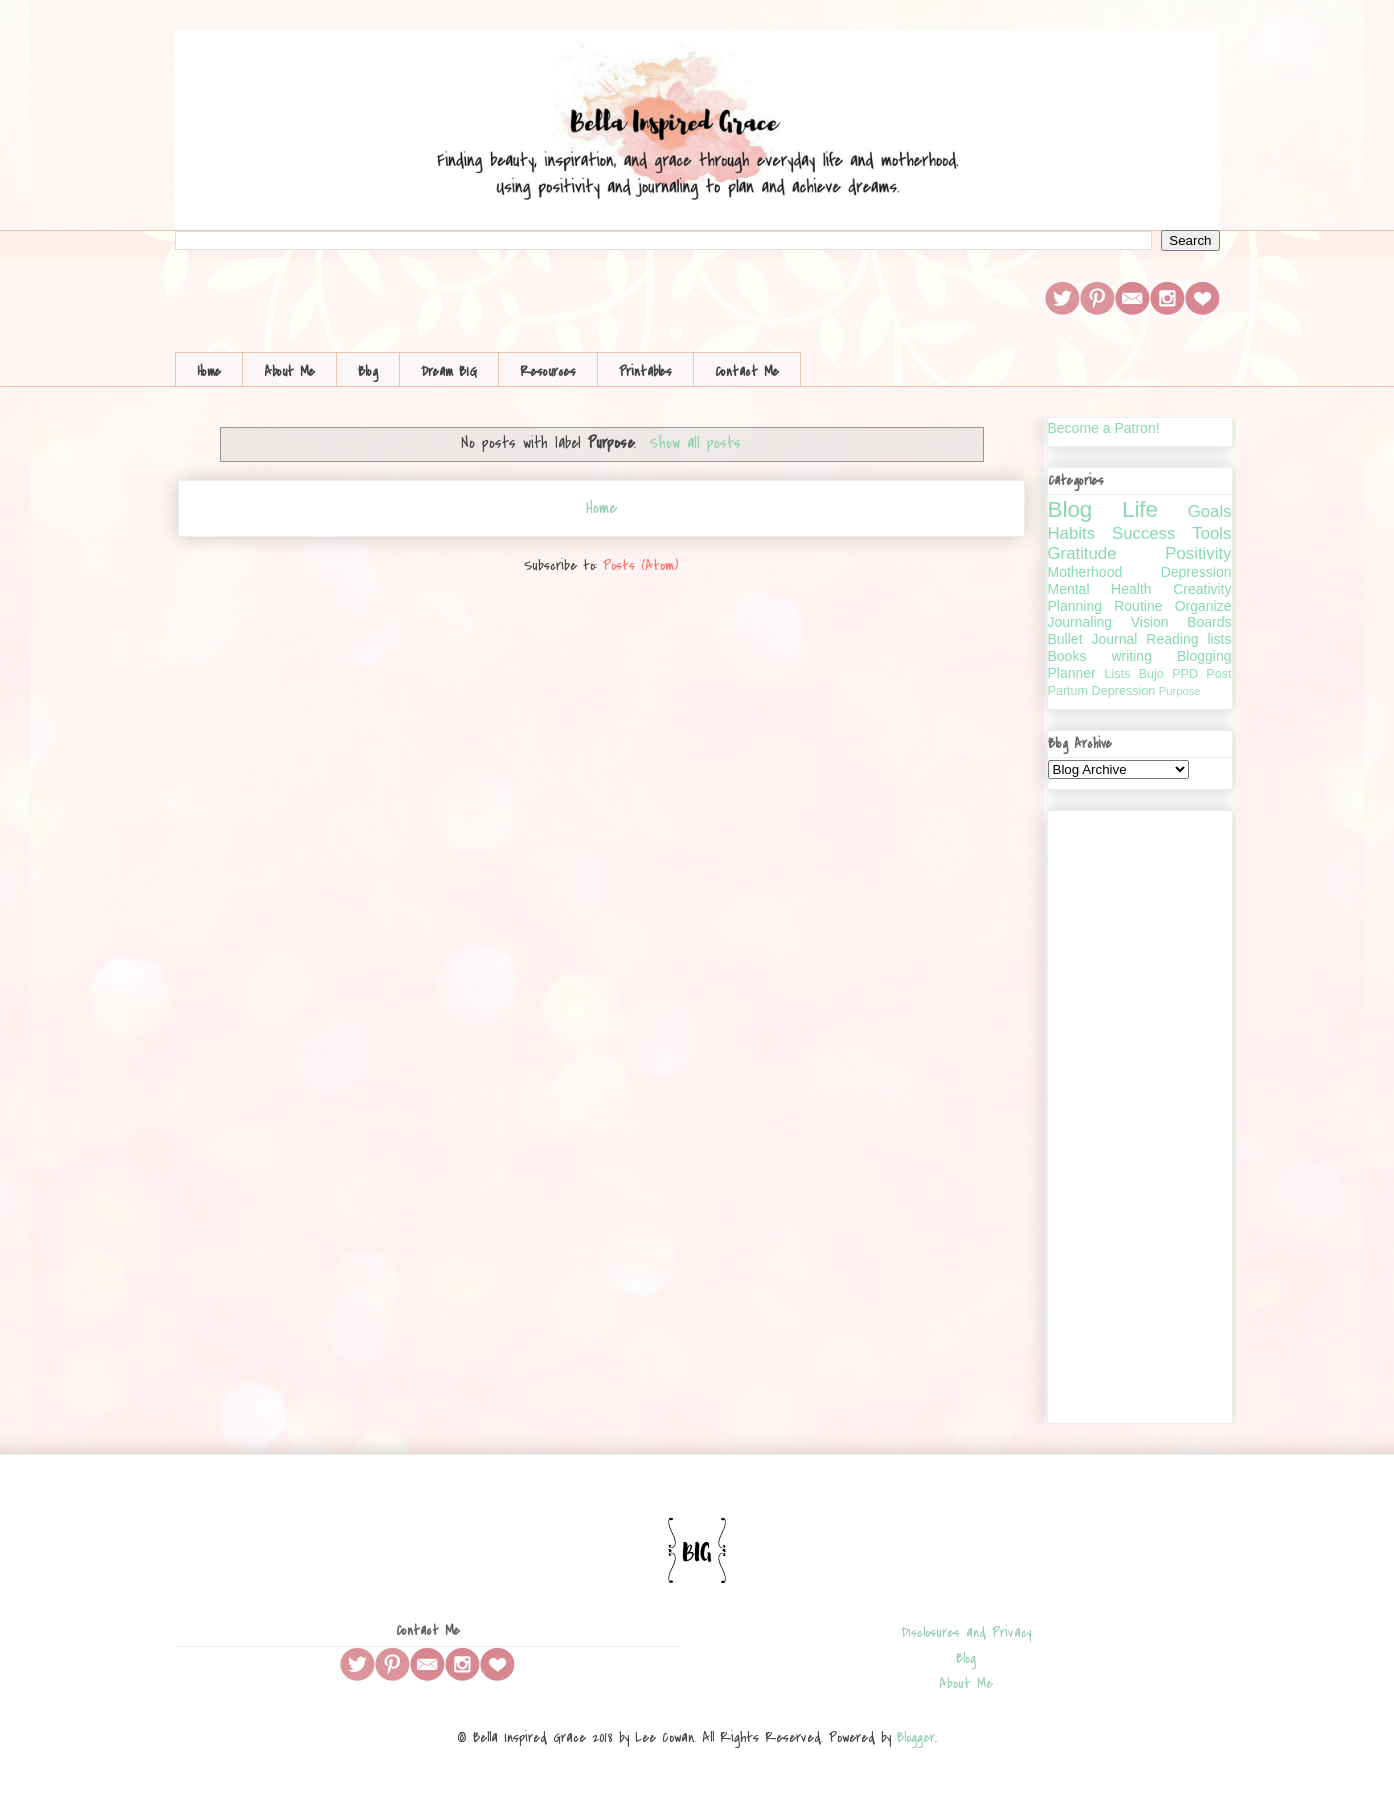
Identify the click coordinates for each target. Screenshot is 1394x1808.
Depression (1196, 572)
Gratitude (1082, 553)
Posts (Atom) (640, 565)
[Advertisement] (1140, 1113)
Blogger (916, 1737)
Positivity (1198, 553)
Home (209, 371)
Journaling (1080, 622)
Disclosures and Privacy (966, 1632)
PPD (1185, 674)
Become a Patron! (1104, 428)
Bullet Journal (1093, 639)
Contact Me (747, 371)
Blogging (1204, 656)
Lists (1117, 674)
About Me (289, 371)
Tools (1211, 533)
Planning (1075, 606)
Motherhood (1085, 572)
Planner (1072, 673)
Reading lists (1188, 639)
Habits (1072, 533)
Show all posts (695, 443)
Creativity (1202, 589)
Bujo (1151, 674)
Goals (1210, 511)
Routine (1138, 606)
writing (1131, 656)
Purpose (1180, 691)
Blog (368, 371)
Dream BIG (449, 371)
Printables (645, 371)
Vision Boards (1181, 622)
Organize (1203, 606)
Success (1143, 533)
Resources (548, 371)
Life (1140, 509)
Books (1067, 656)
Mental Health (1100, 589)
